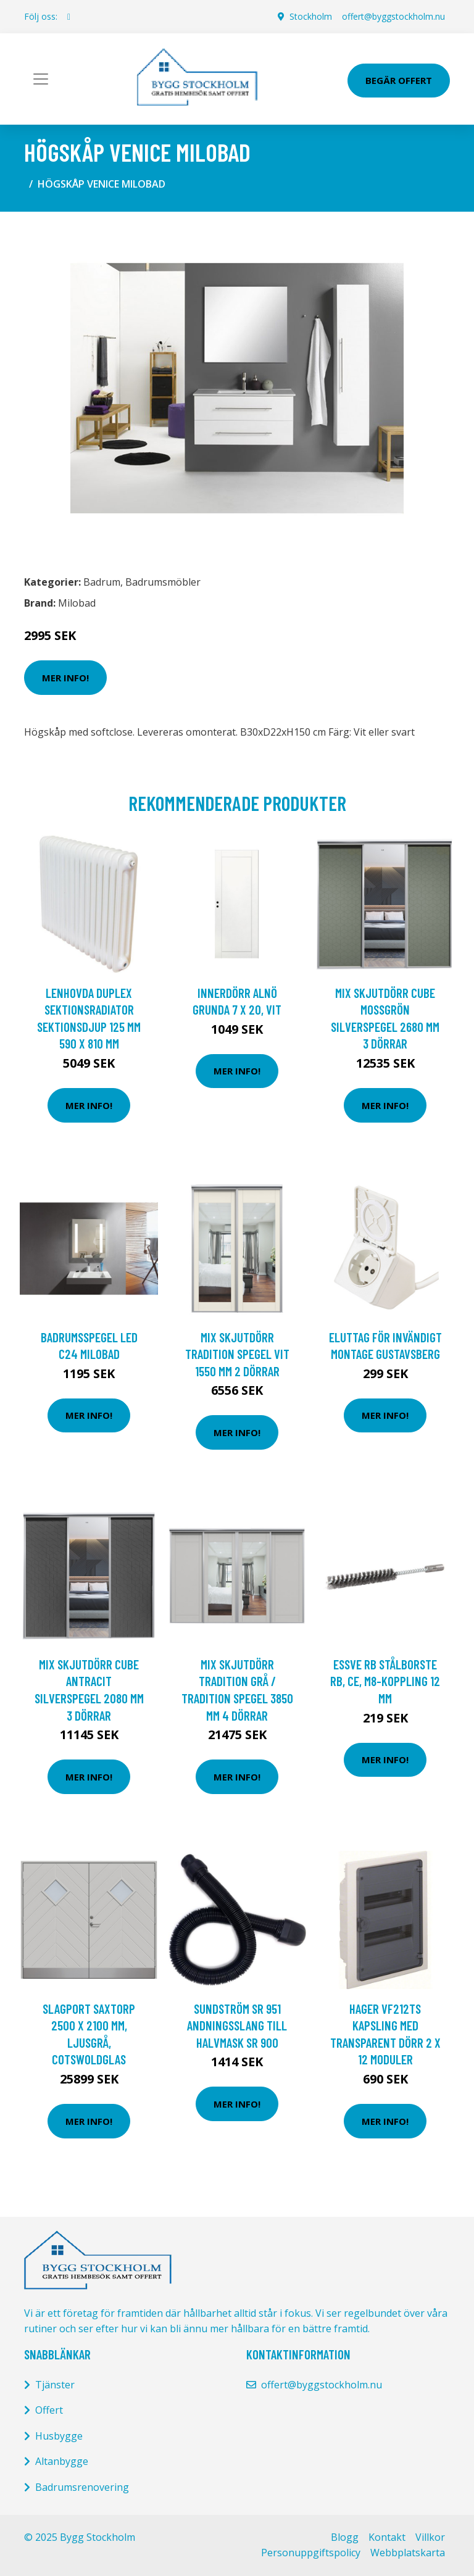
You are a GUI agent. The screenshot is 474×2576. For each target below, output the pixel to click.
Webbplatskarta (407, 2552)
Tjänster (55, 2384)
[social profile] (68, 16)
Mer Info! (65, 677)
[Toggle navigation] (40, 79)
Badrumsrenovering (82, 2487)
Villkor (430, 2537)
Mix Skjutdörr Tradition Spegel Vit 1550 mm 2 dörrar (237, 1354)
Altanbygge (61, 2461)
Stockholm (310, 16)
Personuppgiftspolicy (310, 2552)
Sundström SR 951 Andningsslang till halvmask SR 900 (237, 2025)
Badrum (101, 582)
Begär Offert (398, 80)
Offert (49, 2410)
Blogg (345, 2537)
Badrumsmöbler (163, 582)
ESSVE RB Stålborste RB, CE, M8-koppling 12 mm (385, 1681)
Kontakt (386, 2537)
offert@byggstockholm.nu (393, 16)
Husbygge (59, 2436)
